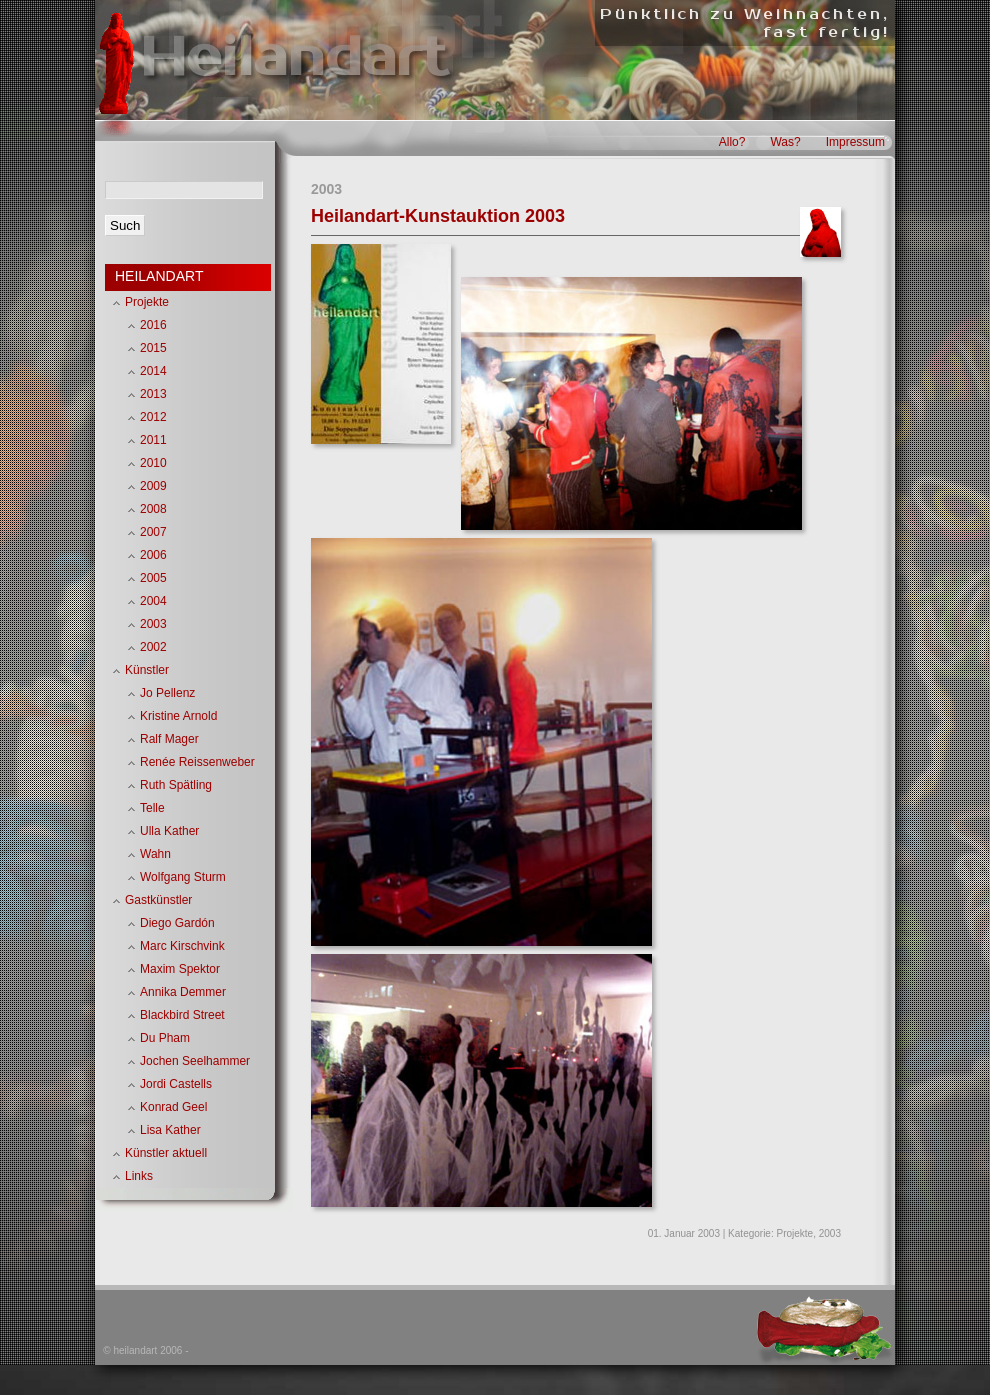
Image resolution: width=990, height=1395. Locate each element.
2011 (153, 440)
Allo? (732, 142)
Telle (152, 808)
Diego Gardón (177, 923)
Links (139, 1176)
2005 (153, 578)
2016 (153, 325)
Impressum (855, 142)
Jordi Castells (176, 1084)
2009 (153, 486)
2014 (153, 371)
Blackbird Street (182, 1015)
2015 (153, 348)
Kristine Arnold (178, 716)
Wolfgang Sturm (183, 877)
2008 (153, 509)
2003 (830, 1233)
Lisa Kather (170, 1130)
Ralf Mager (169, 739)
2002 (153, 647)
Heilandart (294, 58)
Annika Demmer (183, 992)
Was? (785, 142)
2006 (153, 555)
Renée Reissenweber (197, 762)
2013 (153, 394)
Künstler (147, 670)
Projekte (795, 1233)
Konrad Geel (173, 1107)
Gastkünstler (158, 900)
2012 (153, 417)
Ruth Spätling (176, 785)
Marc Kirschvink (182, 946)
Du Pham (165, 1038)
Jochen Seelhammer (195, 1061)
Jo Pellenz (167, 693)
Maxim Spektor (180, 969)
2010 (153, 463)
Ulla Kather (169, 831)
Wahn (155, 854)
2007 (153, 532)
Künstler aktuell (166, 1153)
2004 (153, 601)
